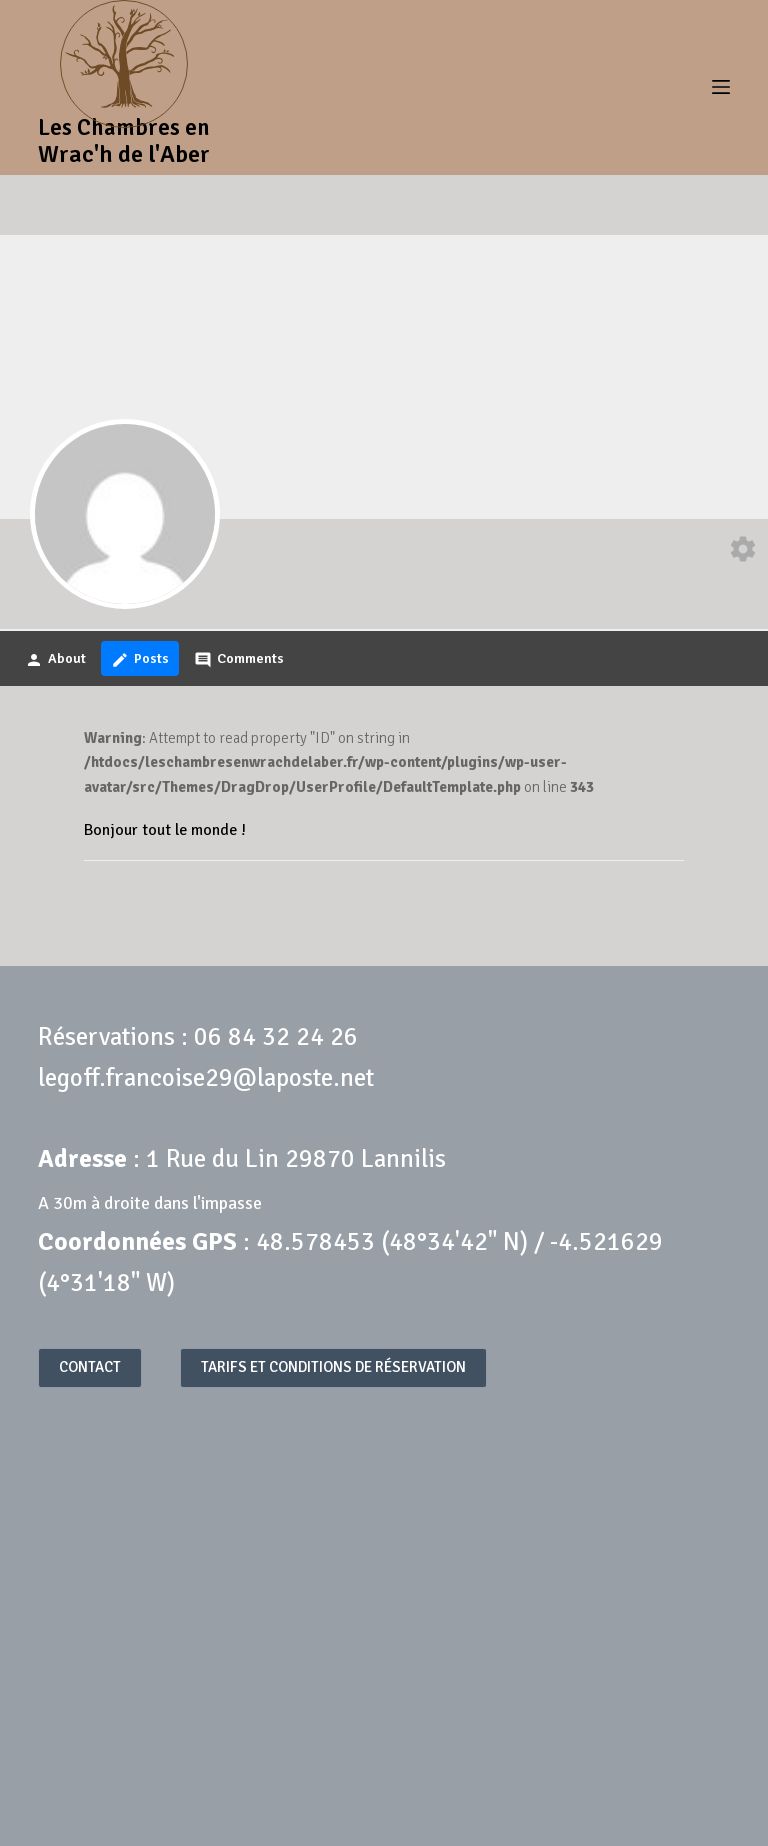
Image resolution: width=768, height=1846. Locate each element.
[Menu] (721, 87)
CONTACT (90, 1367)
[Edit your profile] (743, 552)
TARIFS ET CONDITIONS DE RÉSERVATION (333, 1367)
